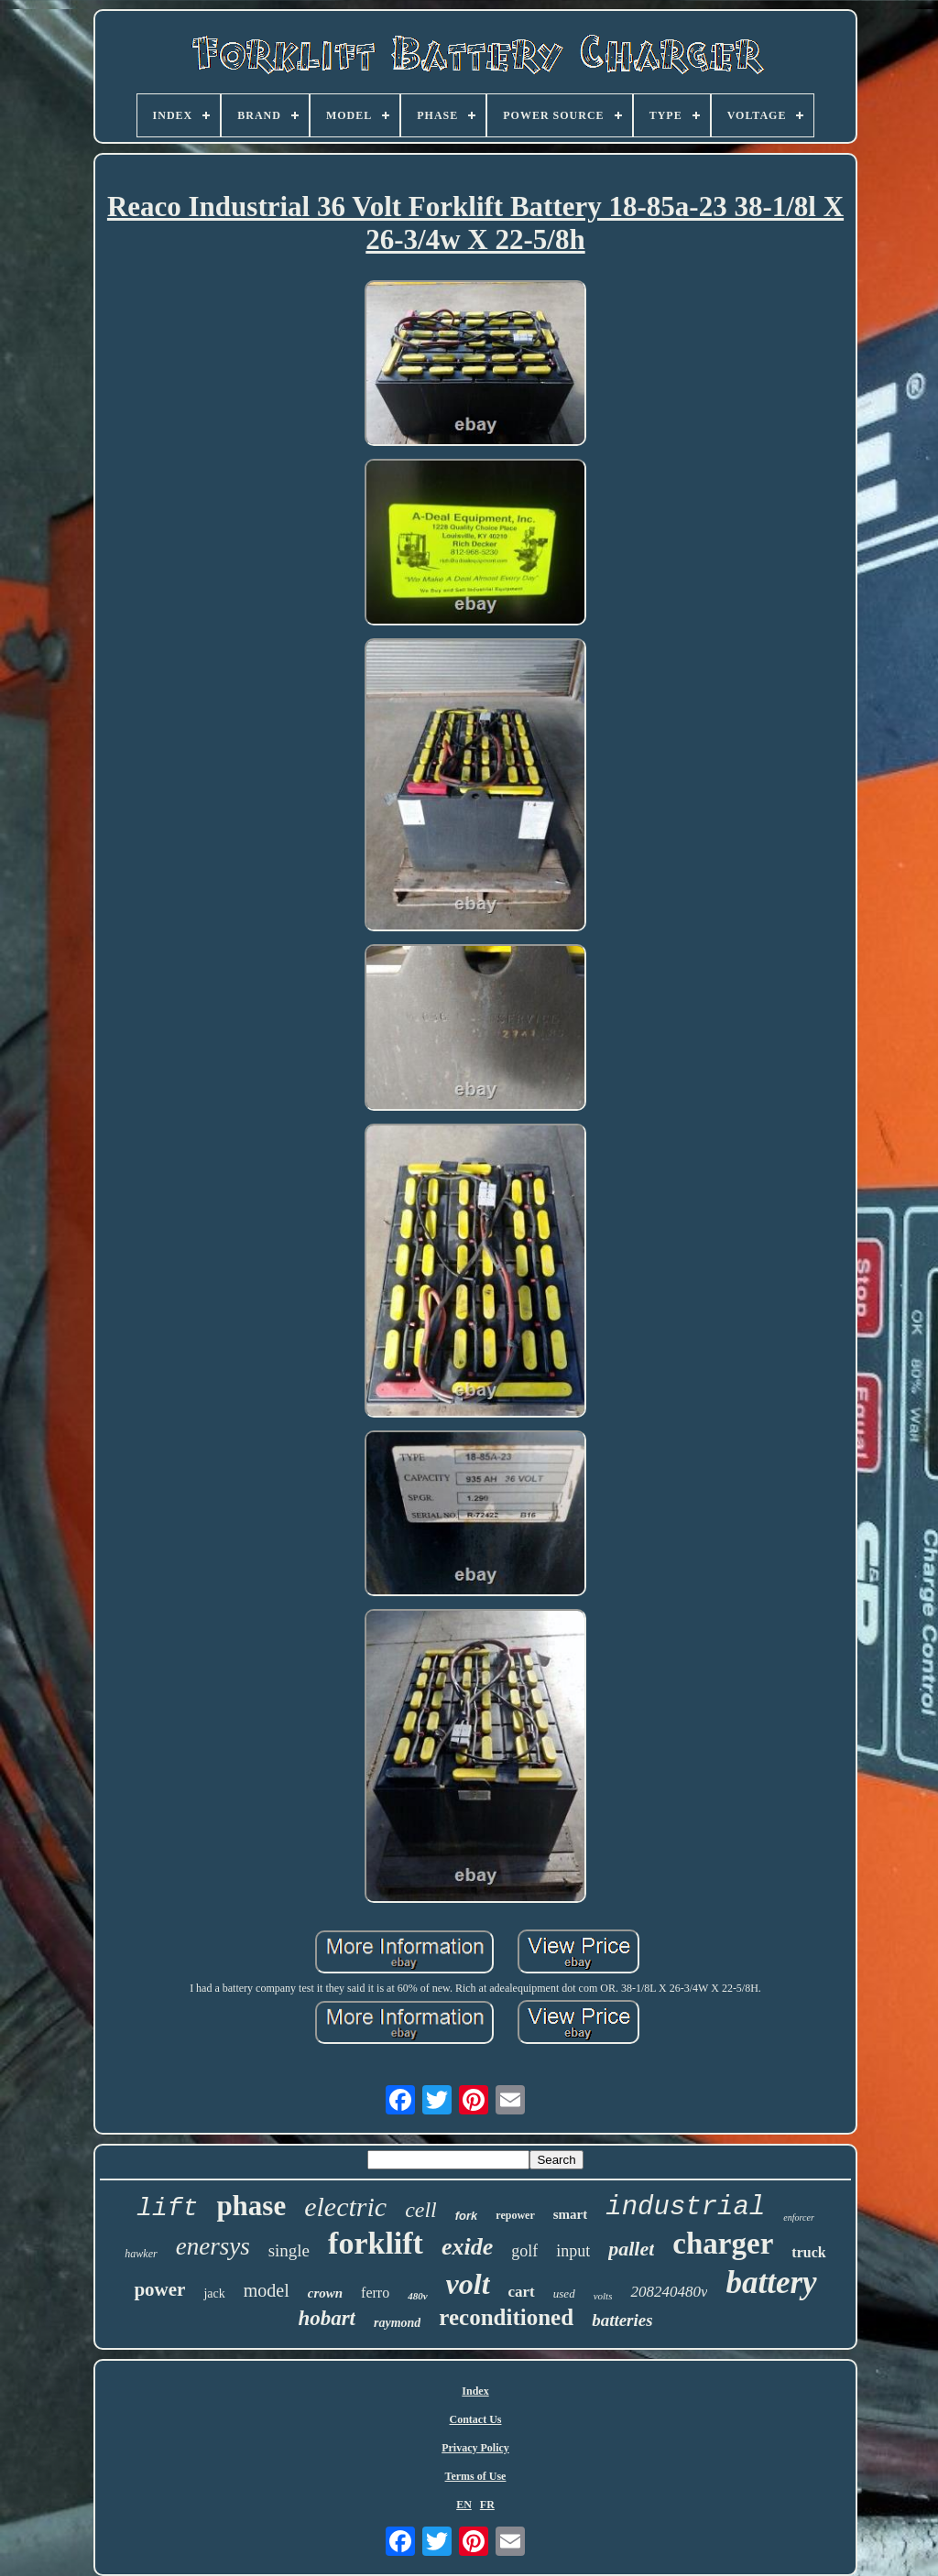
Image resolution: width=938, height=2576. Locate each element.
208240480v (668, 2291)
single (289, 2250)
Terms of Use (476, 2476)
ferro (375, 2292)
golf (524, 2251)
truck (808, 2252)
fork (466, 2216)
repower (515, 2215)
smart (570, 2214)
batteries (622, 2320)
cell (421, 2210)
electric (345, 2206)
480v (417, 2295)
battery (770, 2282)
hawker (141, 2253)
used (564, 2293)
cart (521, 2291)
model (266, 2290)
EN (464, 2504)
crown (325, 2293)
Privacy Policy (475, 2447)
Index (475, 2391)
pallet (631, 2248)
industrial (685, 2207)
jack (213, 2293)
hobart (326, 2318)
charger (722, 2243)
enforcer (798, 2217)
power (159, 2289)
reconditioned (506, 2317)
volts (603, 2295)
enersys (213, 2246)
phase (251, 2206)
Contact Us (476, 2419)
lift (167, 2208)
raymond (397, 2323)
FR (487, 2504)
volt (468, 2283)
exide (467, 2247)
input (573, 2251)
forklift (375, 2243)
